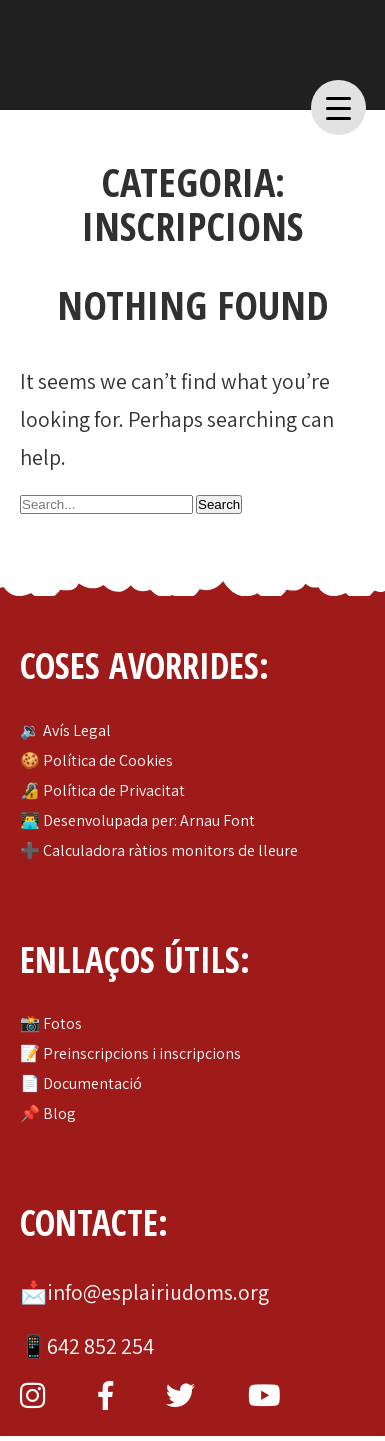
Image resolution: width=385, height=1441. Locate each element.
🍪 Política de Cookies (96, 760)
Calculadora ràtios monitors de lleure (170, 850)
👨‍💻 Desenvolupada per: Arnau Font (137, 820)
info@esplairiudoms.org (158, 1292)
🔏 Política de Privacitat (102, 790)
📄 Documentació (81, 1083)
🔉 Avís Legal (65, 730)
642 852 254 (100, 1346)
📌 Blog (48, 1113)
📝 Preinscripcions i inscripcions (130, 1053)
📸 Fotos (51, 1023)
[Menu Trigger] (338, 107)
